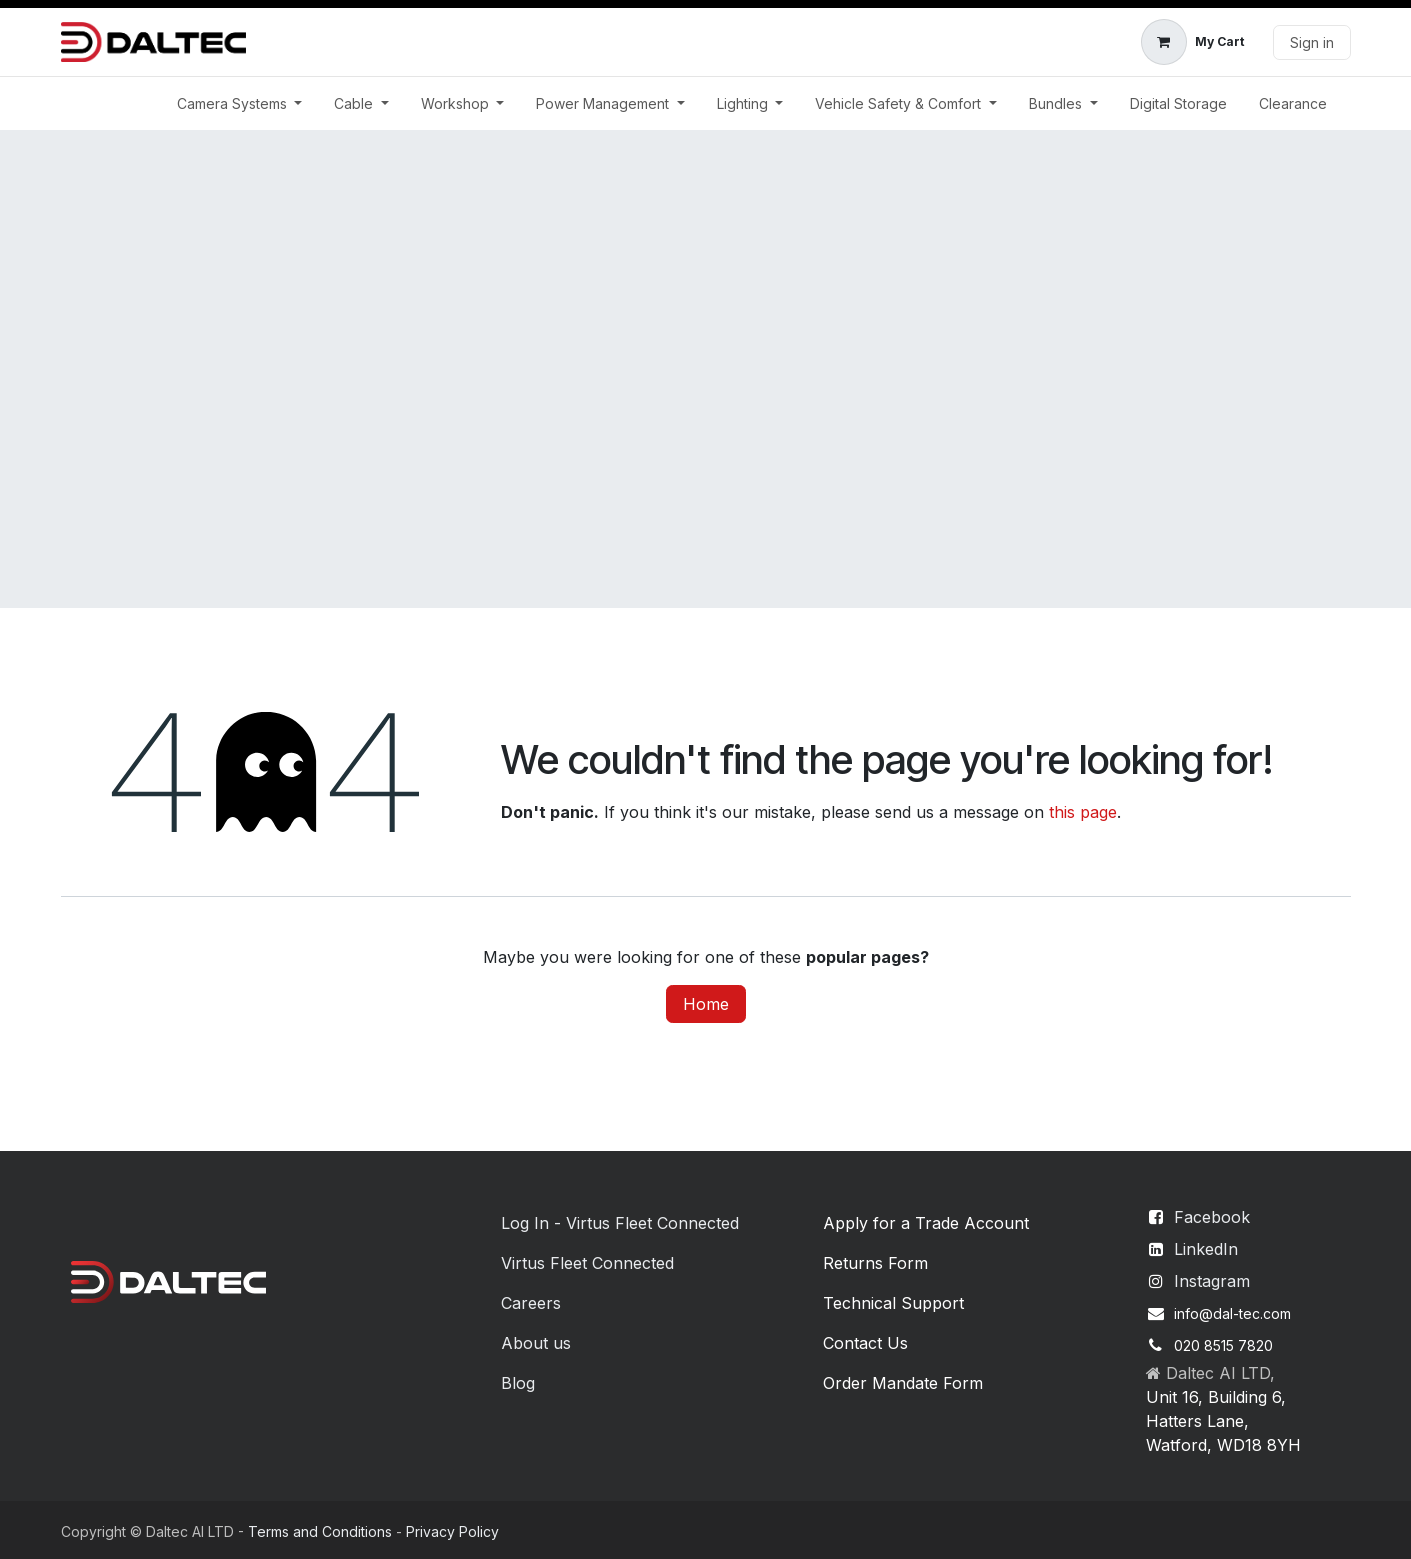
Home (706, 1004)
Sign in (1312, 42)
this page (1083, 812)
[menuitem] (240, 103)
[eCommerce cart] (1192, 42)
